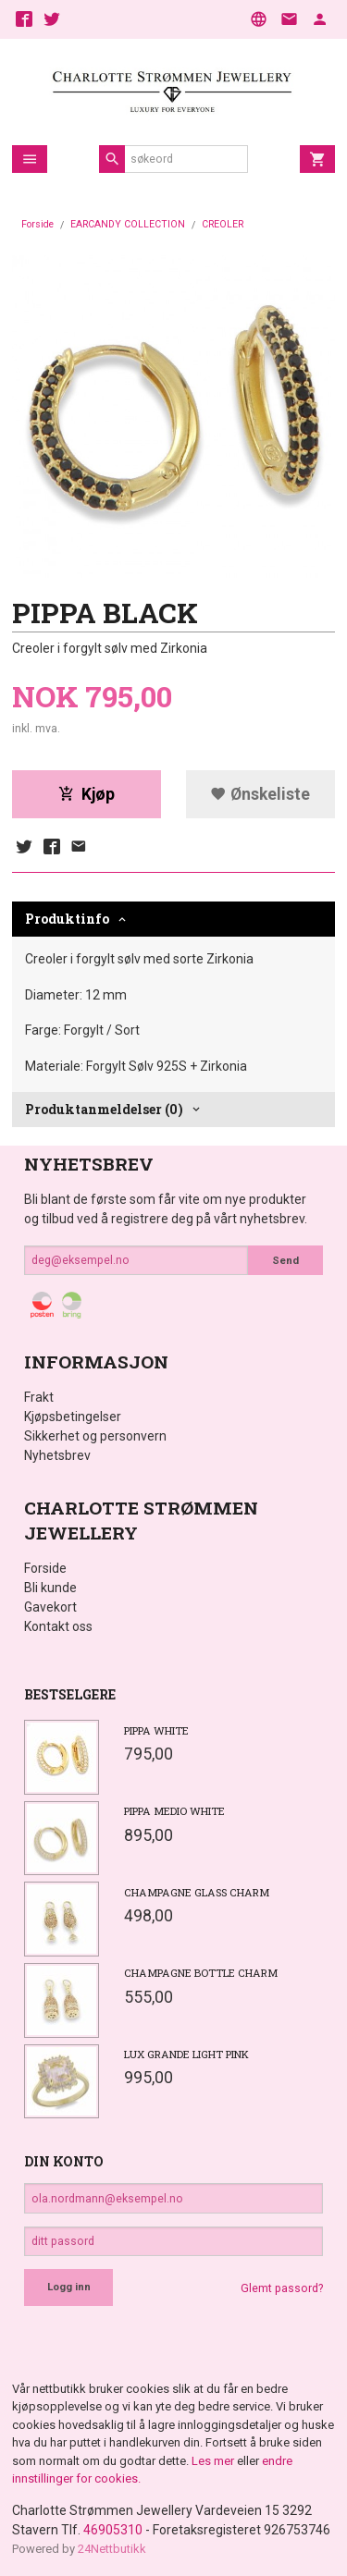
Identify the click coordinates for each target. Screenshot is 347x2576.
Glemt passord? (282, 2288)
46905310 (113, 2529)
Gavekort (50, 1607)
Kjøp (86, 794)
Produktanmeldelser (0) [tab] (104, 1109)
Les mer (214, 2461)
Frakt (39, 1397)
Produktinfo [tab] (67, 918)
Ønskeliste (260, 794)
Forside (37, 224)
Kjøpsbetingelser (72, 1416)
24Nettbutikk (112, 2549)
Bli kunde (50, 1587)
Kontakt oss (58, 1626)
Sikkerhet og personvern (95, 1436)
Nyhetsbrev (57, 1455)
